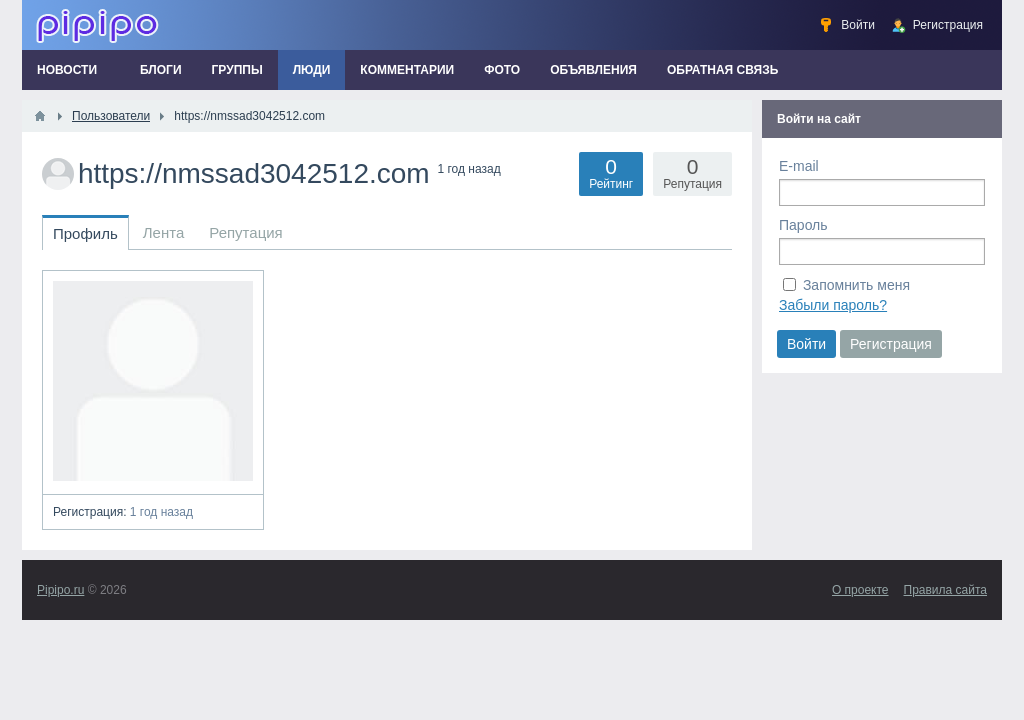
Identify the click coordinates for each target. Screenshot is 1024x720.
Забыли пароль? (833, 305)
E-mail (799, 166)
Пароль (803, 225)
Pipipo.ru (60, 590)
